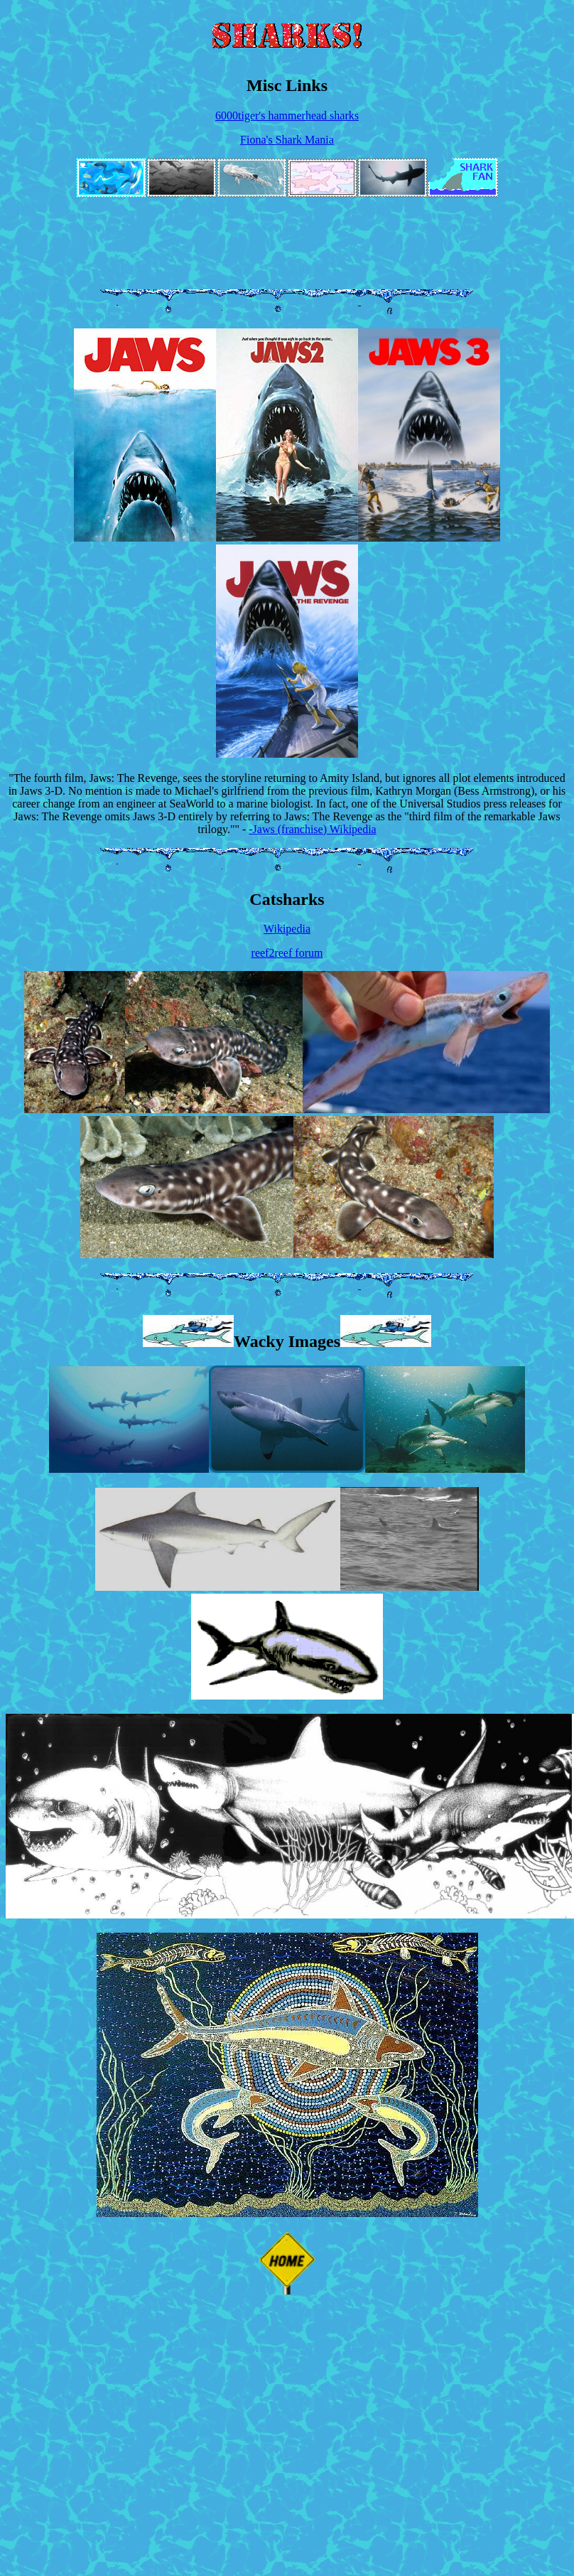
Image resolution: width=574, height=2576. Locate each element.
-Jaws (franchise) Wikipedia (312, 829)
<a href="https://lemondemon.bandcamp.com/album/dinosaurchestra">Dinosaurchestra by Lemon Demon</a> (287, 259)
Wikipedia (287, 929)
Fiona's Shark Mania (287, 140)
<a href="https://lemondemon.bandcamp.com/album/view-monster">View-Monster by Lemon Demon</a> (179, 227)
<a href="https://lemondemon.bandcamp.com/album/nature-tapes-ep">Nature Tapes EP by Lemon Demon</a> (395, 227)
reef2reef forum (287, 953)
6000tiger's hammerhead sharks (287, 115)
